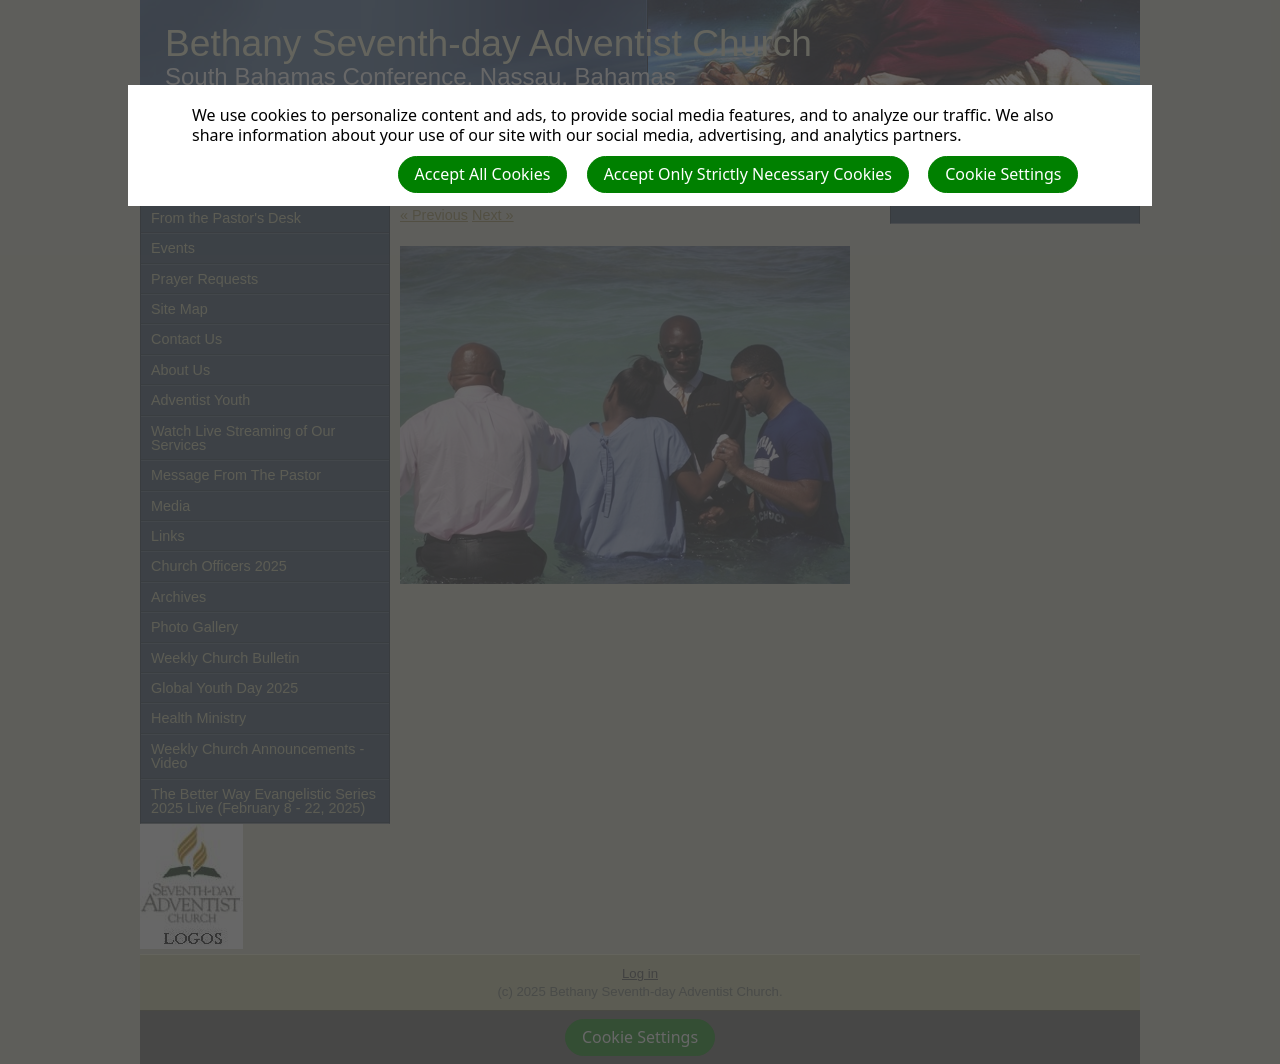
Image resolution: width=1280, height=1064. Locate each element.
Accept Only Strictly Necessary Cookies (748, 174)
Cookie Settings (1003, 174)
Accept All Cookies (483, 174)
